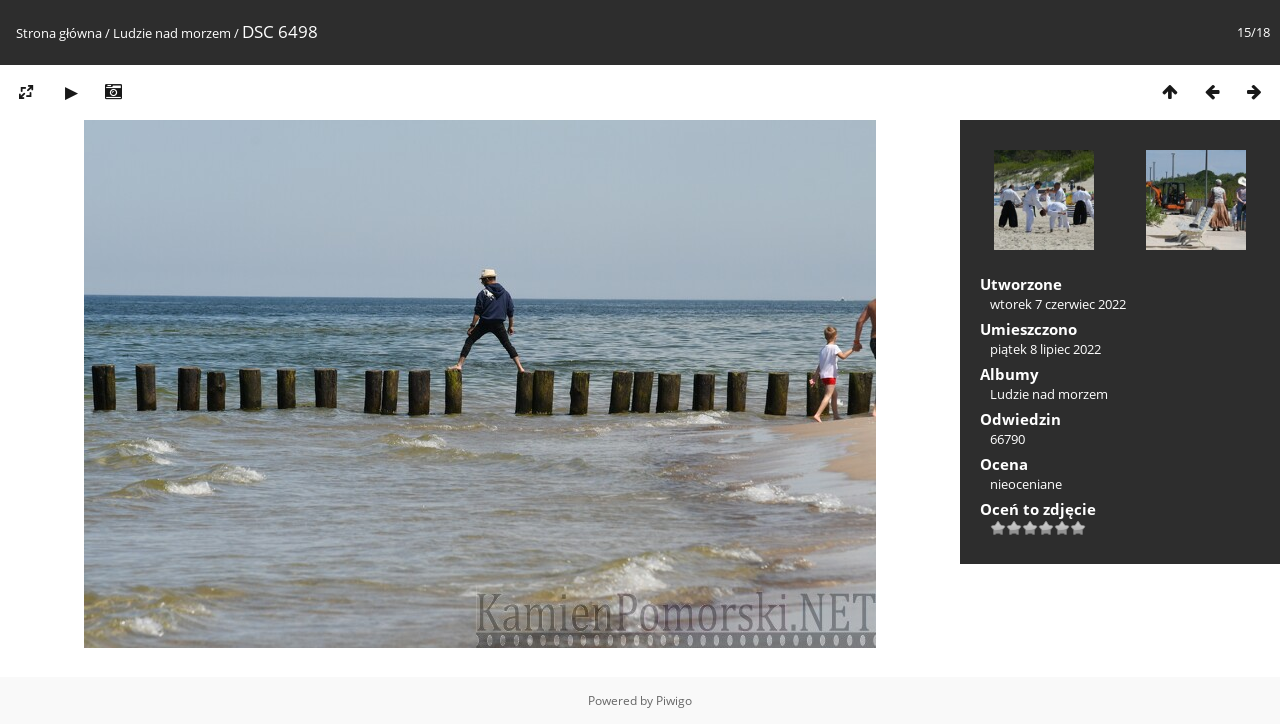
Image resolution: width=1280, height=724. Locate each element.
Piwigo (674, 700)
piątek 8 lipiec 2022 (1045, 349)
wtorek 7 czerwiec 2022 (1058, 304)
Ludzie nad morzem (172, 33)
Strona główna (59, 33)
